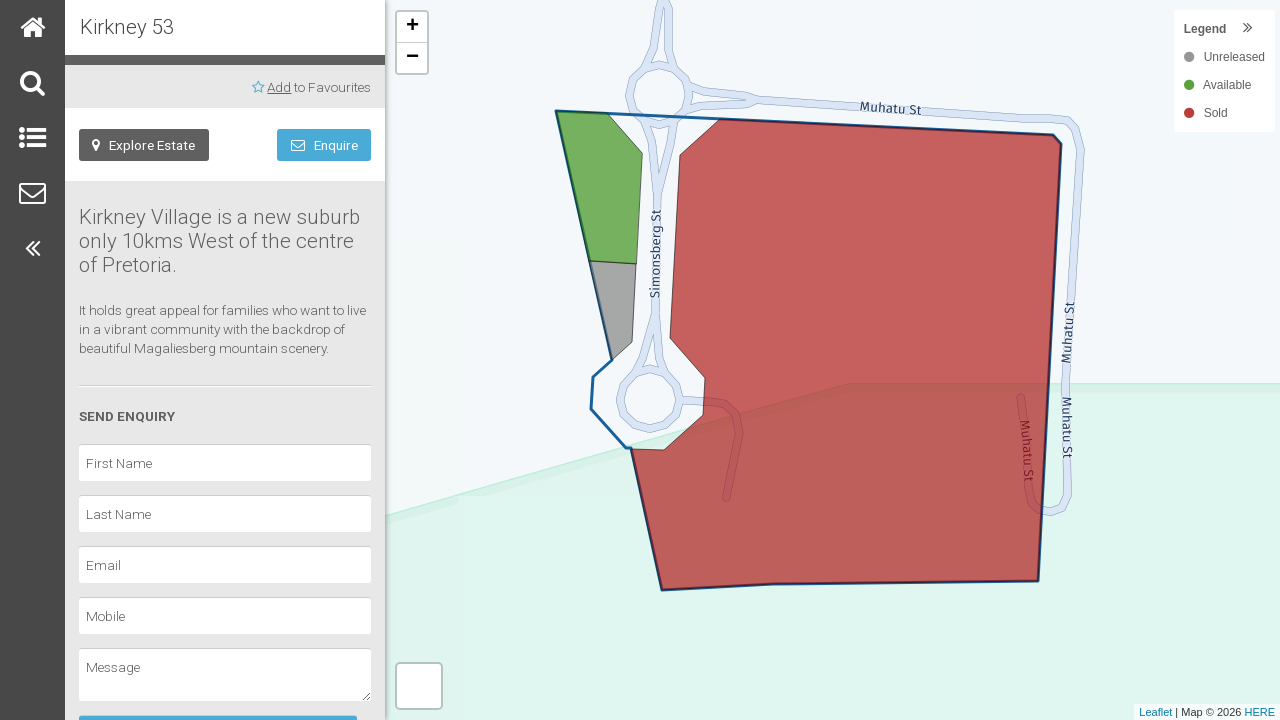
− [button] (412, 58)
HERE (1259, 712)
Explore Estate (143, 145)
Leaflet (1155, 712)
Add (279, 87)
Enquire (324, 145)
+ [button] (412, 27)
